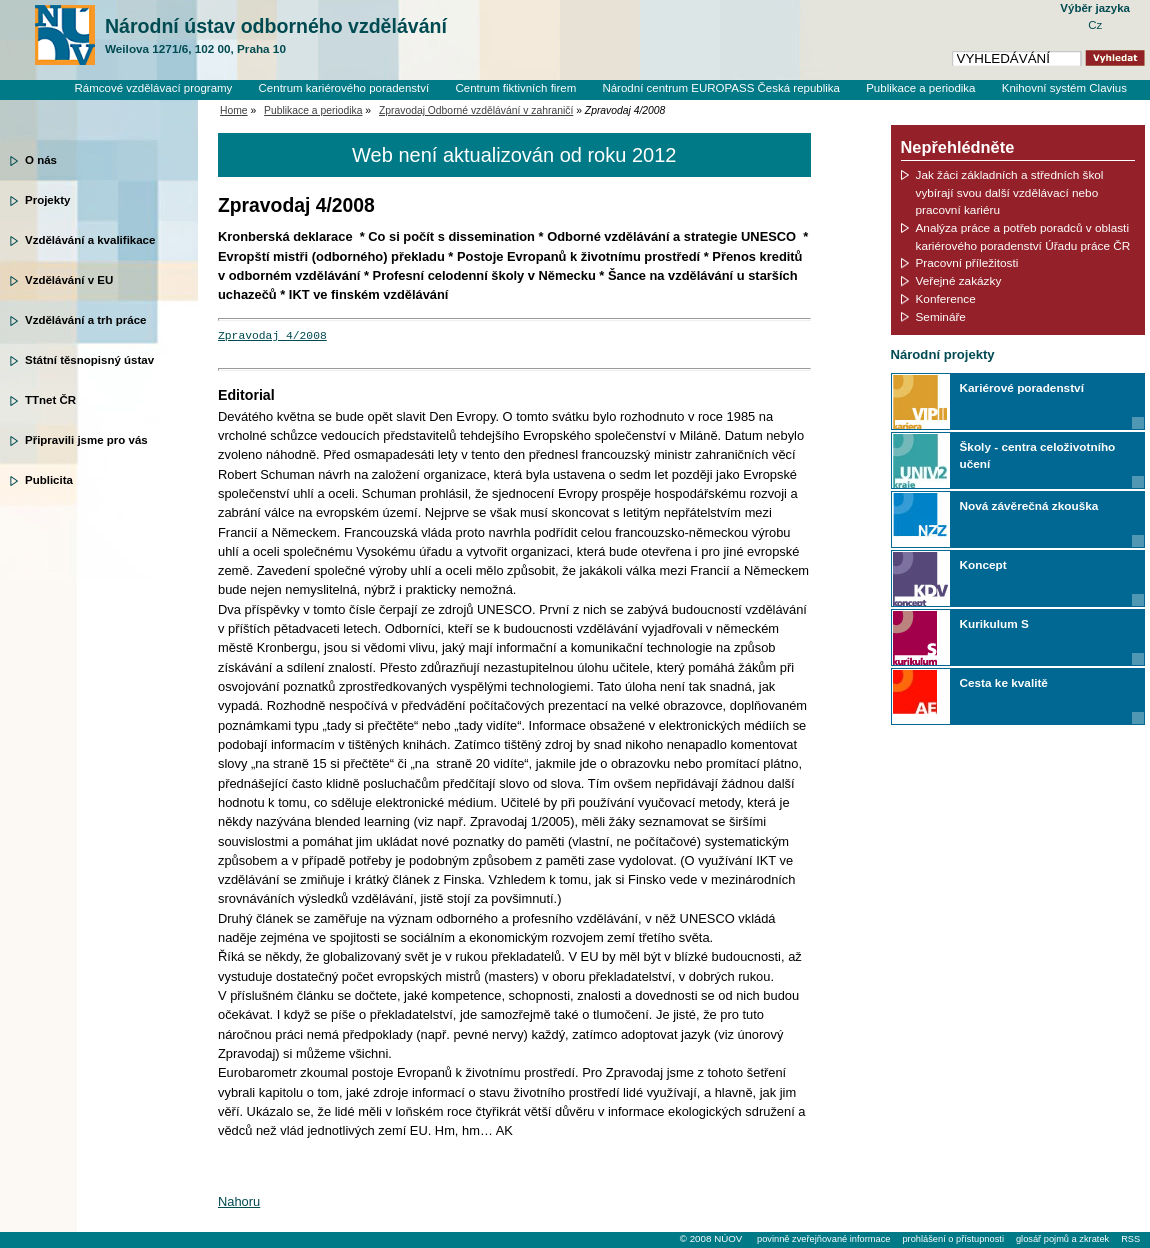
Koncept (983, 564)
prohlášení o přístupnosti (952, 1239)
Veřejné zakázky (959, 280)
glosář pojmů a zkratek (1062, 1239)
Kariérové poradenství (1022, 387)
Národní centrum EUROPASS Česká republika (721, 88)
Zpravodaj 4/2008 (272, 336)
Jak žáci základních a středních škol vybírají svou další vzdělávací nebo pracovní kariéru (1010, 192)
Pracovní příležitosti (967, 262)
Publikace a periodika (920, 88)
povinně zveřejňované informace (823, 1239)
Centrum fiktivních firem (515, 88)
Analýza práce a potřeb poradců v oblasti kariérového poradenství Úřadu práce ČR (1023, 236)
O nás (41, 160)
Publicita (49, 480)
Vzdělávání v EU (69, 280)
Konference (946, 298)
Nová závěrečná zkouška (1029, 505)
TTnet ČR (50, 400)
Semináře (941, 316)
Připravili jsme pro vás (86, 440)
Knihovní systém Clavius (1064, 88)
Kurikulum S (994, 623)
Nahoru (239, 1201)
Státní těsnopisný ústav (89, 360)
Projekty (47, 200)
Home (234, 110)
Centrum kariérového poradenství (344, 88)
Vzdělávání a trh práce (85, 320)
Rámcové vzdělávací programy (153, 88)
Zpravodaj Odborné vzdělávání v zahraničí (476, 110)
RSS (1130, 1239)
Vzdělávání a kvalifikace (90, 240)
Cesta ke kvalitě (1004, 682)
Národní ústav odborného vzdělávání (276, 36)
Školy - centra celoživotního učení (1038, 455)
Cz (1095, 25)
